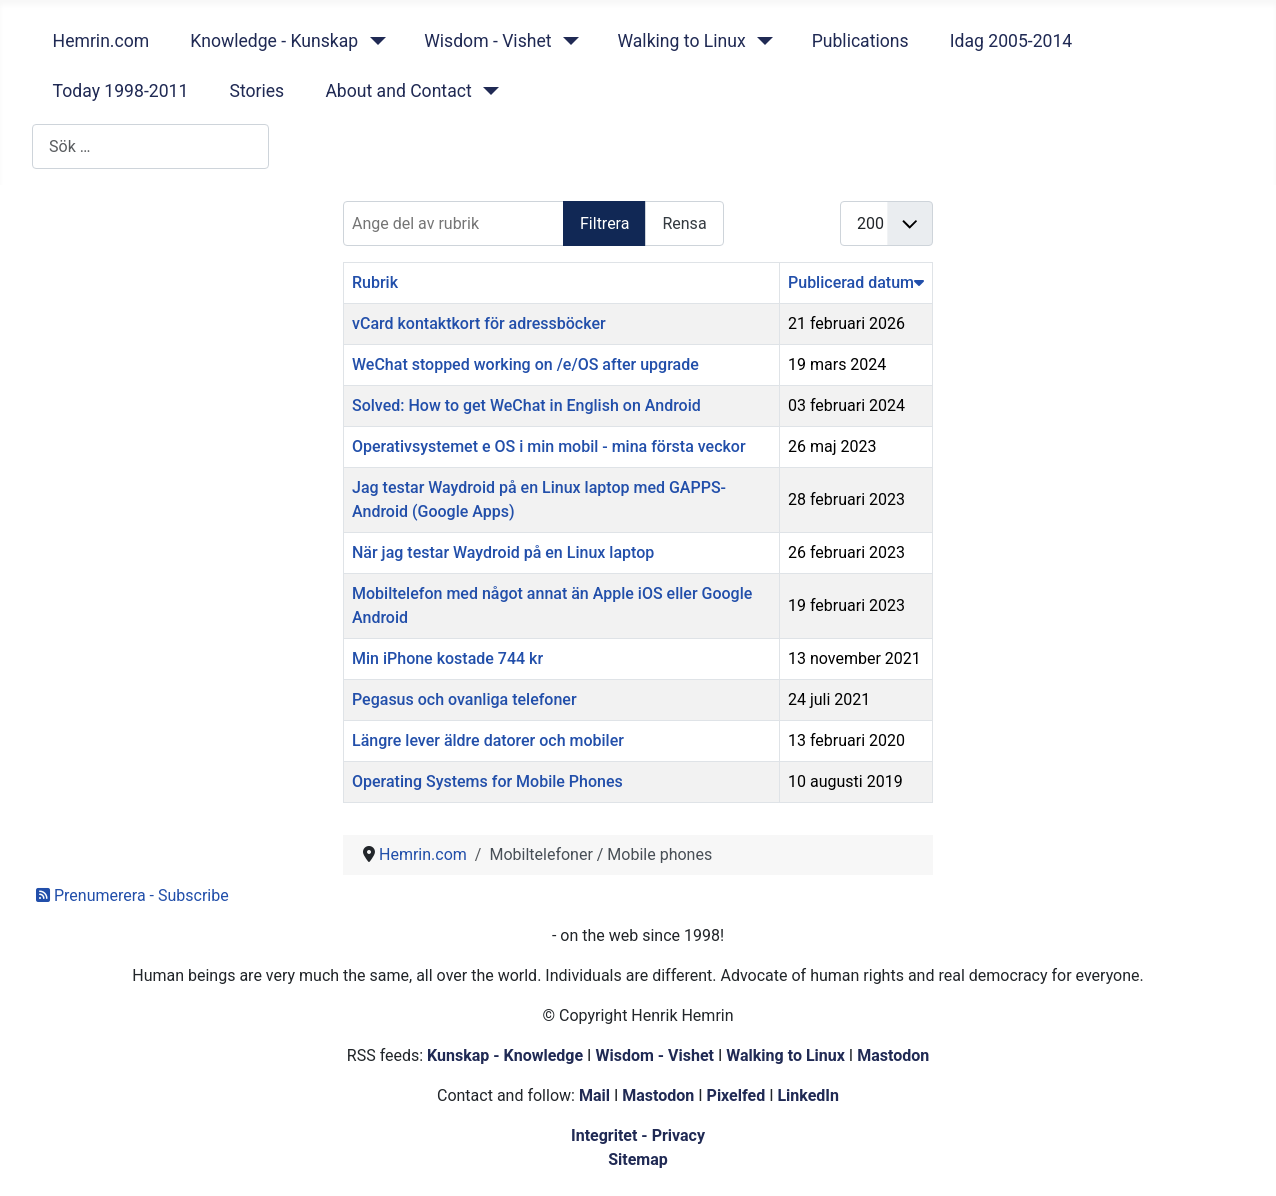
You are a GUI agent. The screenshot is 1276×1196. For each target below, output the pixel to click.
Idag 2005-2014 (1011, 41)
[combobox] (150, 146)
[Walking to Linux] (761, 41)
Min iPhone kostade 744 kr (447, 658)
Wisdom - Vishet (487, 41)
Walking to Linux (681, 41)
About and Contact (398, 91)
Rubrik (375, 282)
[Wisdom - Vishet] (566, 41)
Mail (594, 1095)
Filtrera (604, 223)
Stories (256, 91)
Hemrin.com (101, 41)
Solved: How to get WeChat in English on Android (526, 405)
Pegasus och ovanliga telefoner (464, 699)
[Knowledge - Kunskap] (373, 41)
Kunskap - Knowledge (505, 1055)
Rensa (684, 223)
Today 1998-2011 (121, 91)
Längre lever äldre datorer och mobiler (488, 740)
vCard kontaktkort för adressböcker (479, 323)
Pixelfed (736, 1095)
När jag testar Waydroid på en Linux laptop (503, 552)
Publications (860, 41)
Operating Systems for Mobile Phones (487, 781)
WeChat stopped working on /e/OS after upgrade (525, 364)
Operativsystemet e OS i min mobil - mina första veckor (549, 446)
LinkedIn (808, 1095)
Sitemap (638, 1159)
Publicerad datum (856, 282)
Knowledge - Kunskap (274, 41)
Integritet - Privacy (638, 1135)
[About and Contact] (487, 91)
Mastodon (893, 1055)
